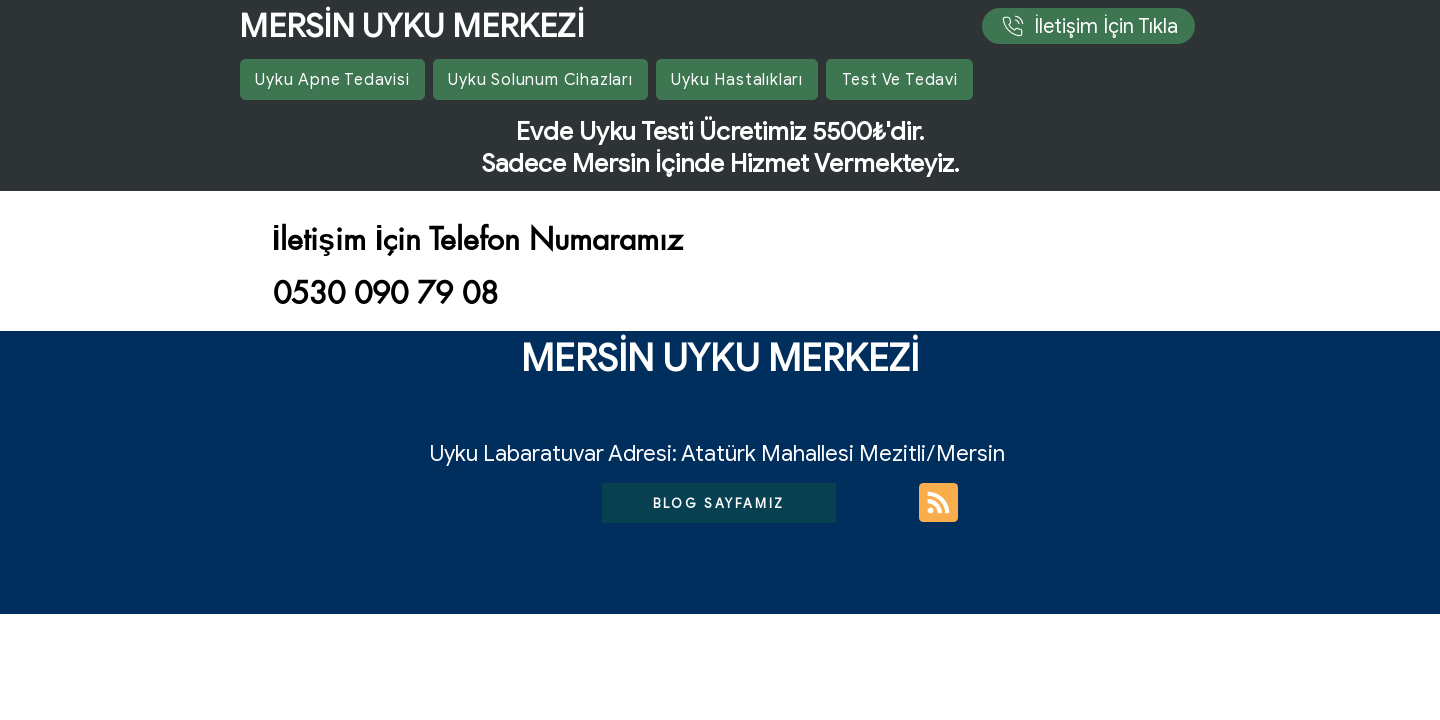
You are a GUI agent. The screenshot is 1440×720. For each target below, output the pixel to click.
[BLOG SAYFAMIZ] (719, 503)
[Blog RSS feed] (938, 503)
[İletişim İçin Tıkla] (1088, 26)
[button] (737, 79)
